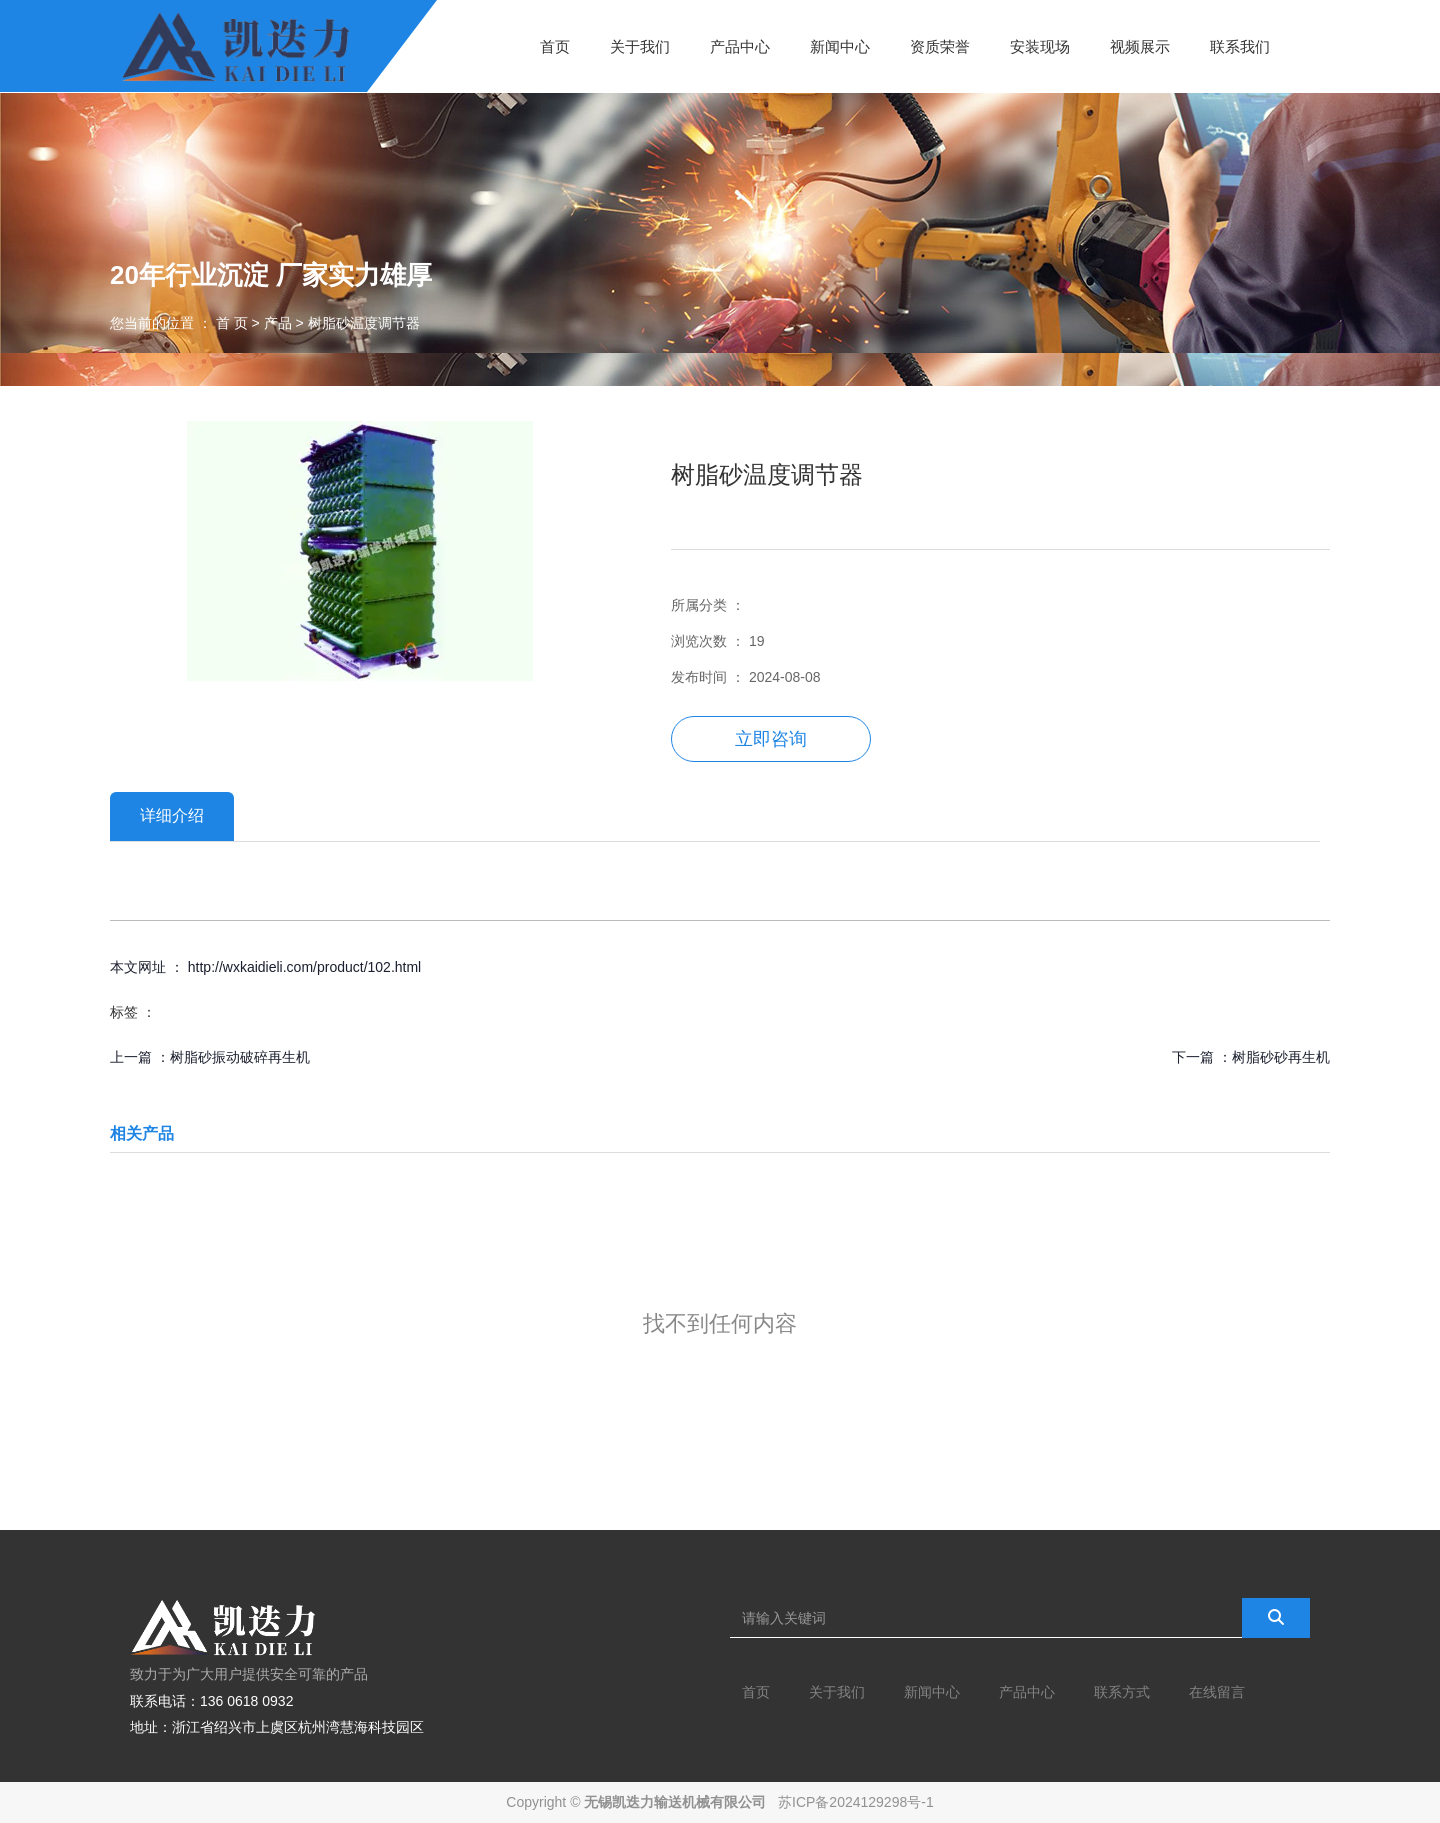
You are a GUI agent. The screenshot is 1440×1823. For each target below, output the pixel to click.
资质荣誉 (940, 46)
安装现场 (1040, 46)
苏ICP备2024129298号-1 (856, 1802)
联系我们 (1240, 46)
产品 (278, 323)
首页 (555, 46)
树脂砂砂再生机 (1281, 1057)
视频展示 (1140, 46)
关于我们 (640, 46)
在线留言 (1217, 1692)
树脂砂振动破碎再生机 (240, 1057)
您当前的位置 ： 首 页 (181, 323)
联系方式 (1122, 1692)
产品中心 (740, 46)
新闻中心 (840, 46)
